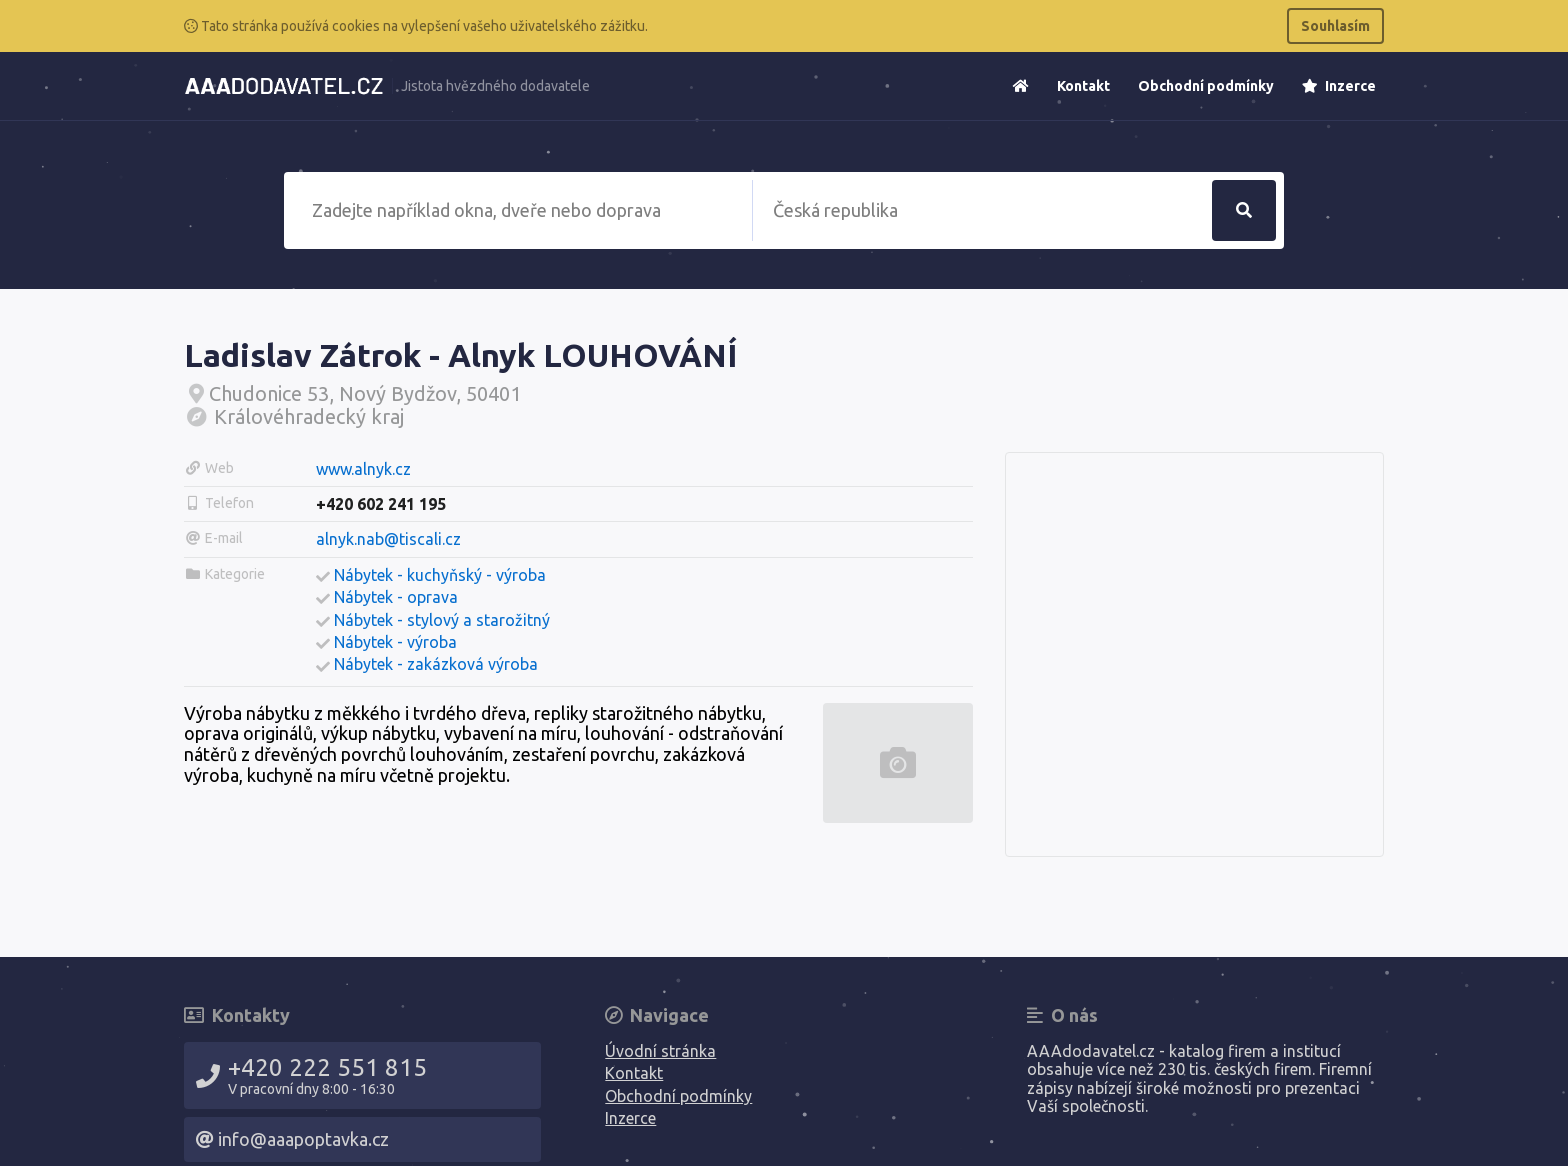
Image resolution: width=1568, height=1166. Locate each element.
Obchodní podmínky (1206, 86)
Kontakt (1083, 86)
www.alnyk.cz (363, 469)
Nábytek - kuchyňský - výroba (440, 575)
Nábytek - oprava (396, 597)
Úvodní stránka (660, 1051)
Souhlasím (1335, 26)
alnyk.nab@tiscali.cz (388, 539)
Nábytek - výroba (395, 642)
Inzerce (1339, 86)
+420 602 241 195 (381, 504)
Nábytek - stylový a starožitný (442, 620)
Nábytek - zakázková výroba (436, 664)
